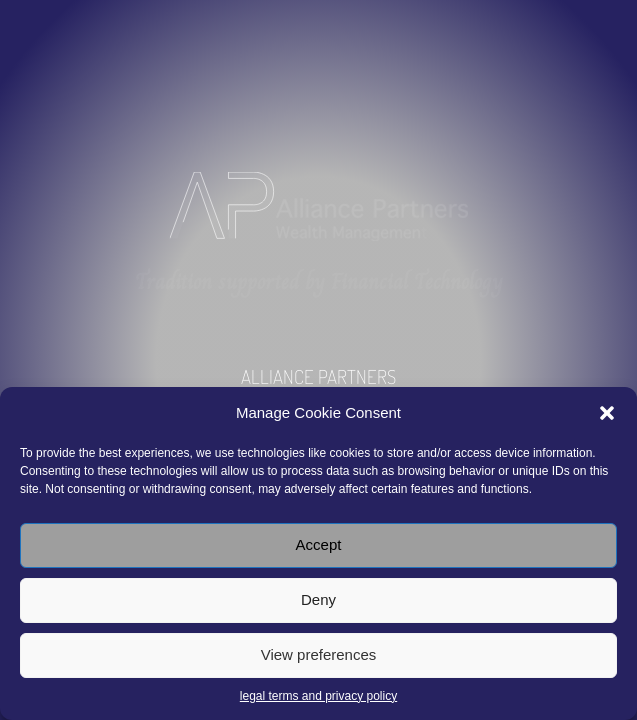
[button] (607, 413)
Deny (318, 599)
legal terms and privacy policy (318, 696)
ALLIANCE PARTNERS (318, 376)
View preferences (319, 654)
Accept (319, 544)
